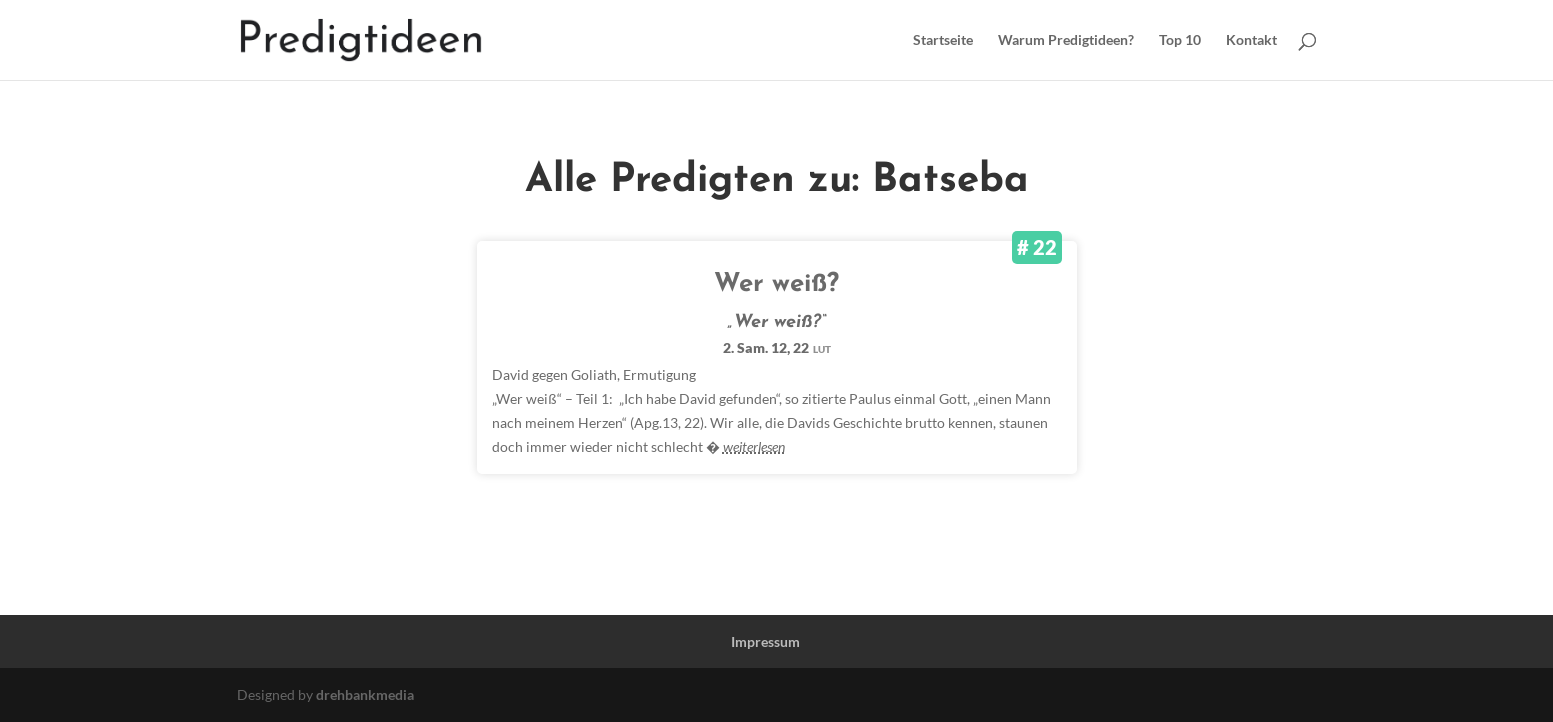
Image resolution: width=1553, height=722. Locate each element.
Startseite (943, 40)
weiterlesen (754, 446)
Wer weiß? (776, 284)
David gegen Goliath (554, 374)
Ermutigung (659, 374)
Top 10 (1180, 40)
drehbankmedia (365, 694)
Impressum (765, 641)
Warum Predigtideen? (1066, 40)
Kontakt (1251, 40)
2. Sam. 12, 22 (777, 347)
